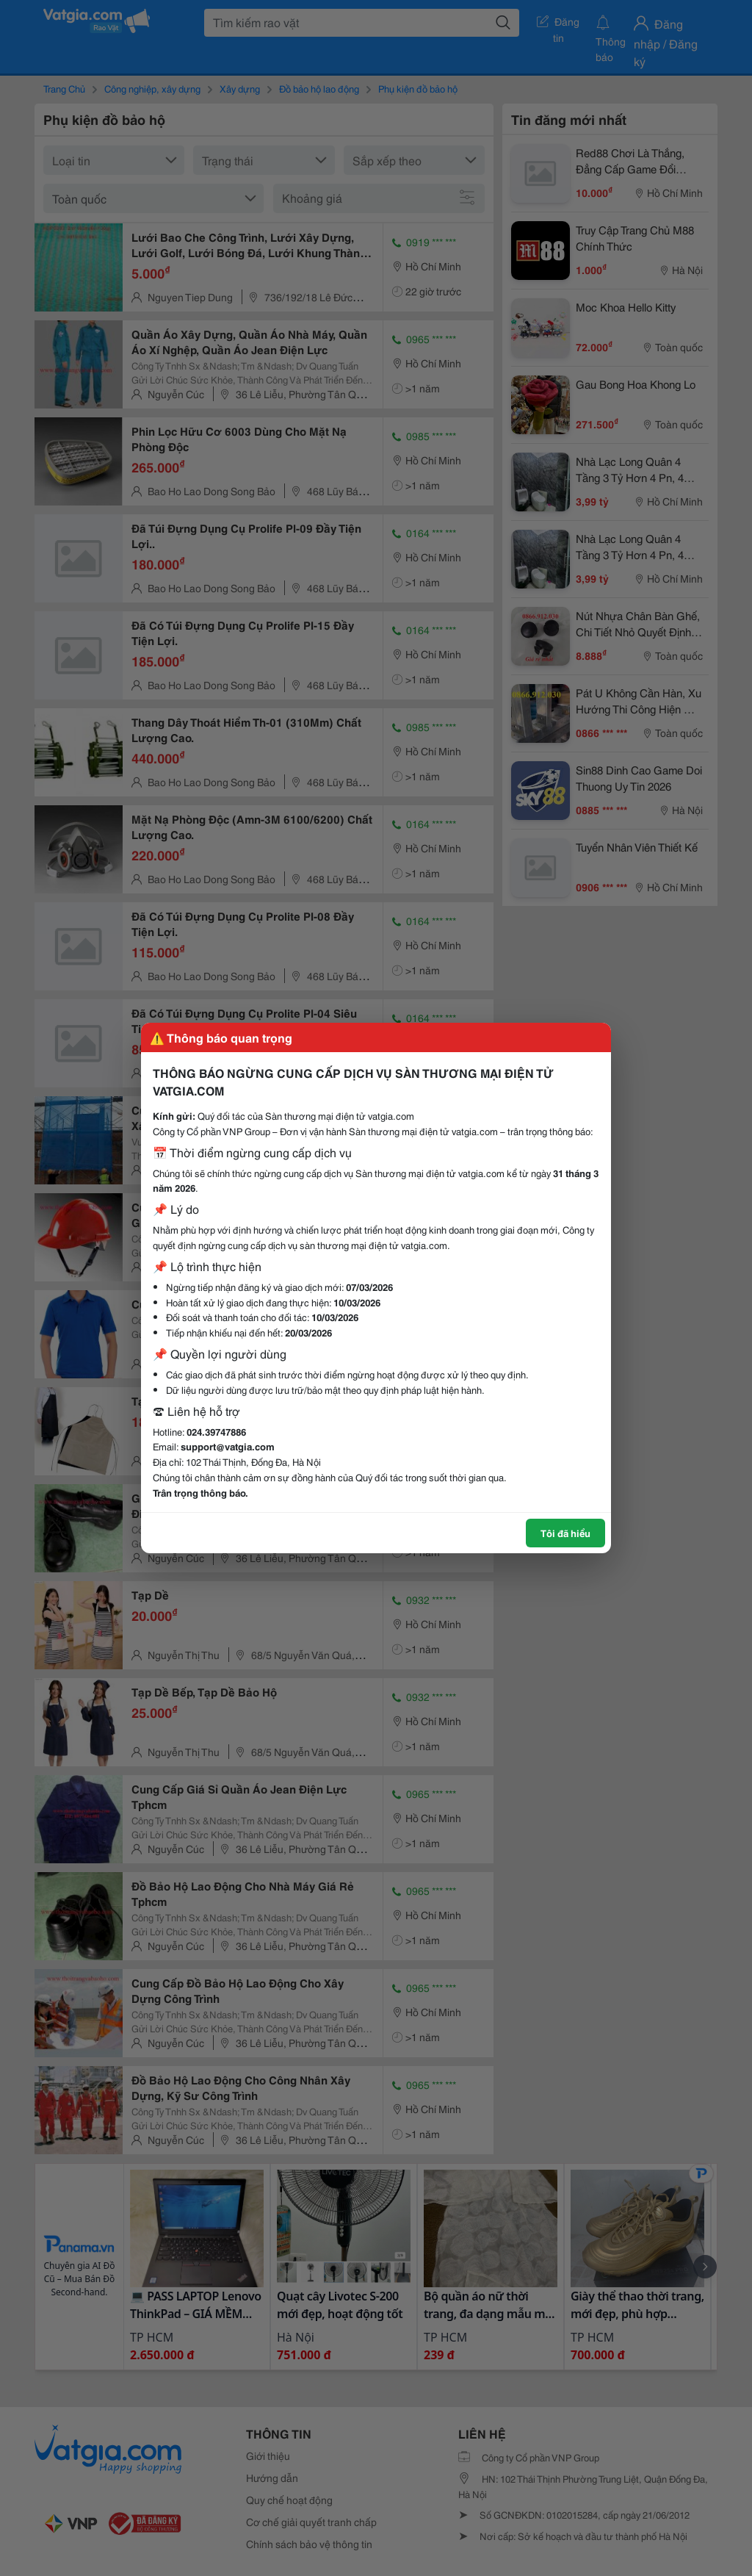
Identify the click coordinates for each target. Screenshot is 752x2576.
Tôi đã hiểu (565, 1532)
